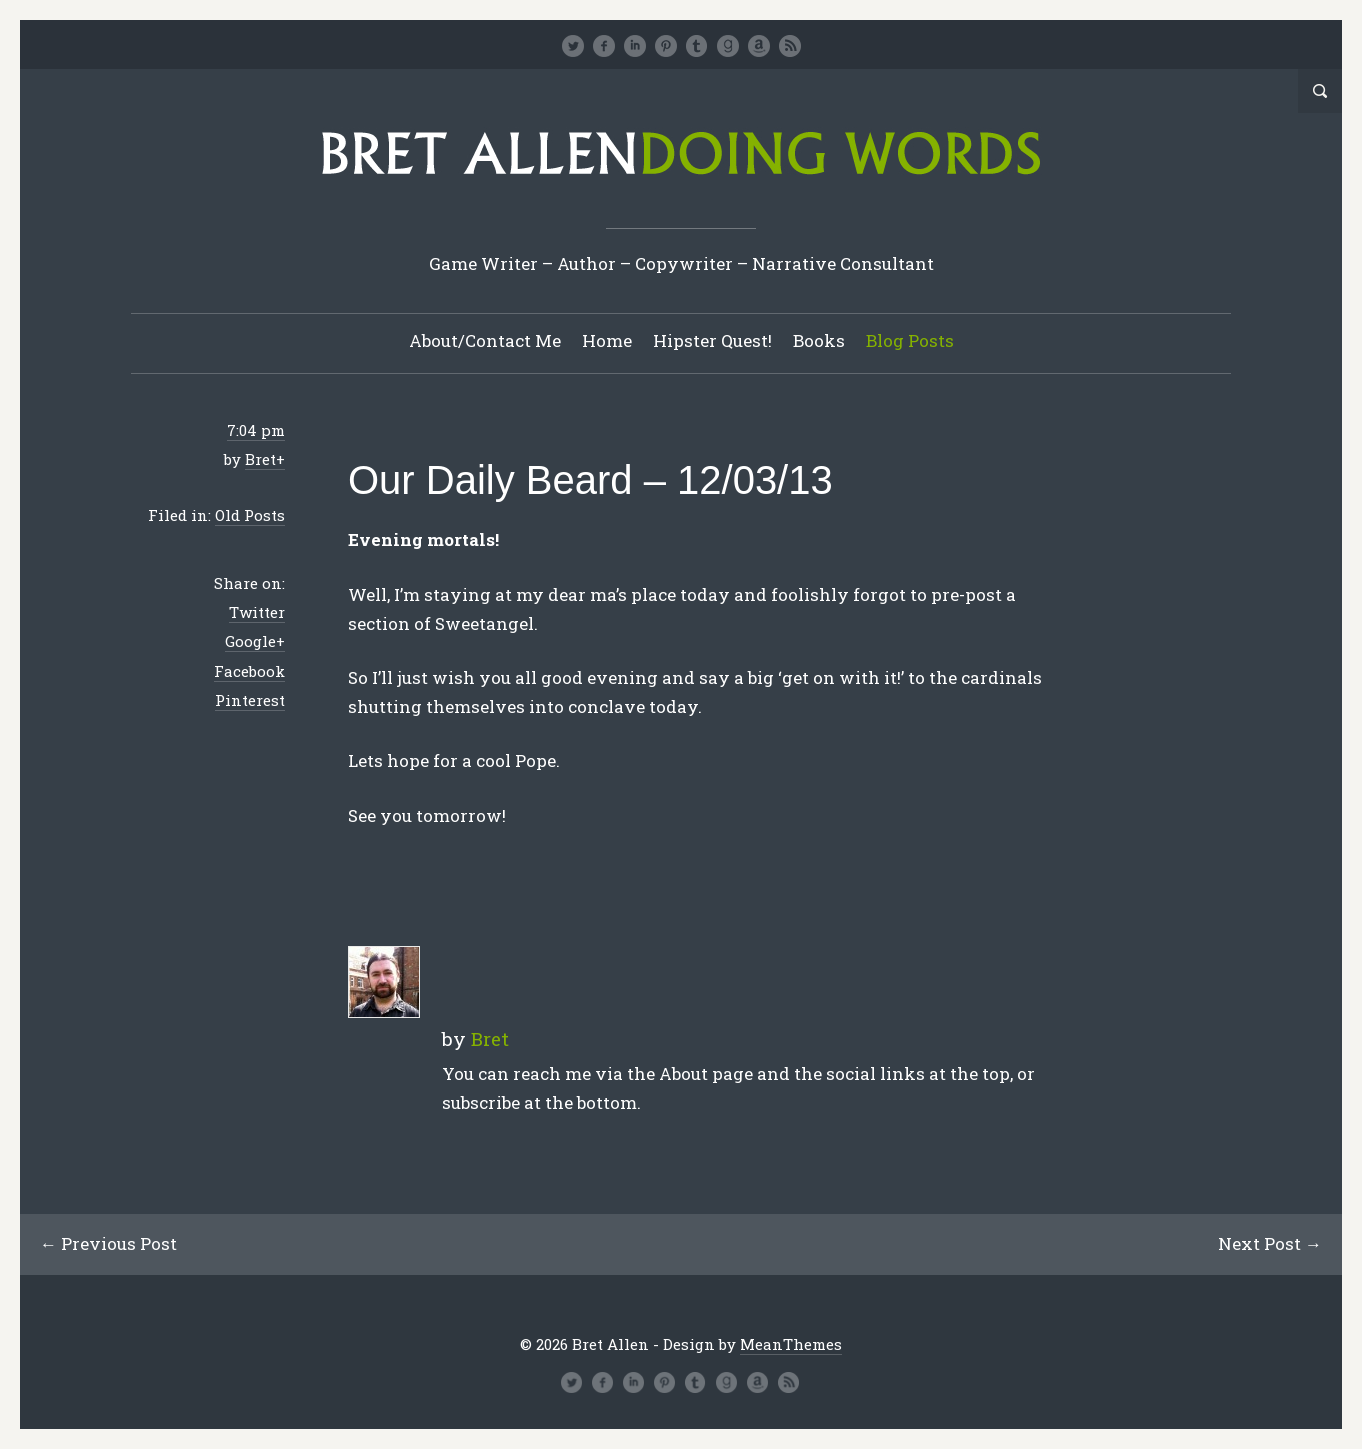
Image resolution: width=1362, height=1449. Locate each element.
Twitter (257, 612)
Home (607, 340)
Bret (260, 459)
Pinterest (250, 700)
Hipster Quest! (712, 340)
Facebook (249, 671)
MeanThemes (791, 1344)
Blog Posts (910, 340)
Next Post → (1270, 1243)
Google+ (255, 641)
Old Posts (250, 515)
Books (819, 340)
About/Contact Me (485, 340)
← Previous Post (108, 1243)
